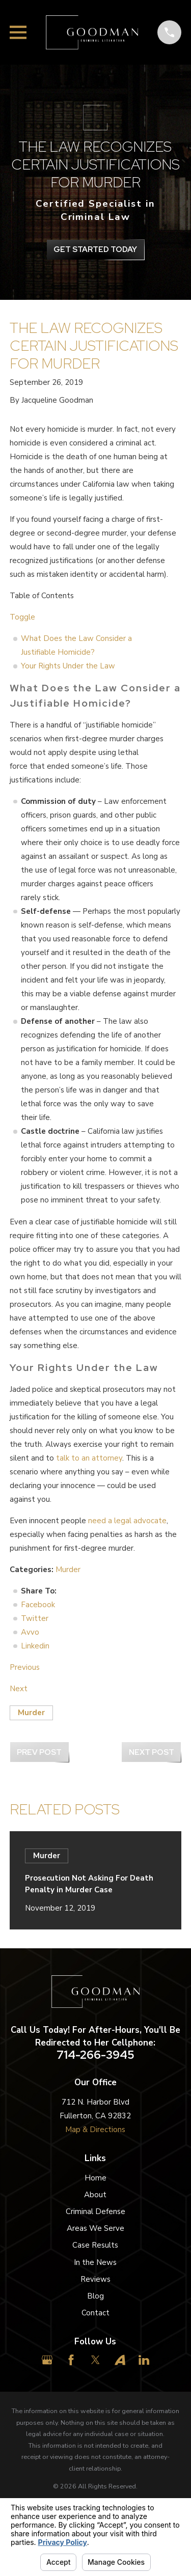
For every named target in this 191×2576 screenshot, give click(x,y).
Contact (95, 2313)
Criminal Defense (95, 2211)
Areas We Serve (95, 2228)
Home (95, 2178)
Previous (25, 1667)
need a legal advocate (127, 1521)
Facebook (38, 1605)
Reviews (95, 2279)
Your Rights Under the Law (68, 666)
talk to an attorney (89, 1458)
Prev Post (39, 1752)
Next (19, 1689)
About (95, 2195)
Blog (95, 2296)
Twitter (34, 1618)
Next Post (151, 1752)
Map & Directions (95, 2129)
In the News (95, 2262)
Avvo (30, 1632)
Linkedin (35, 1646)
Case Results (95, 2245)
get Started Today (95, 249)
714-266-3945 (95, 2055)
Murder (68, 1569)
